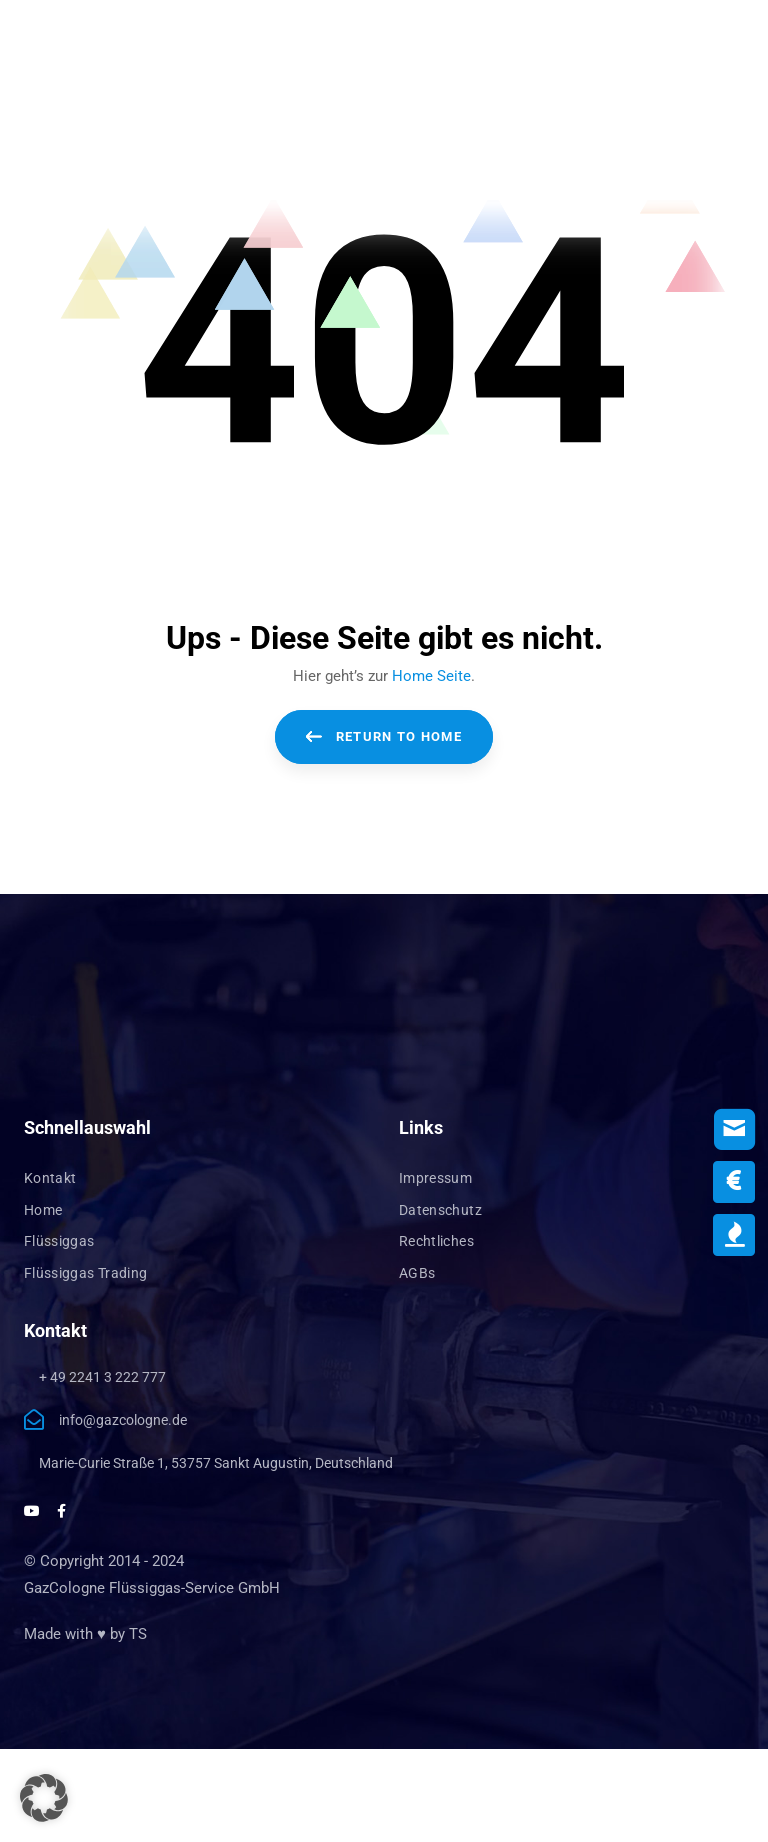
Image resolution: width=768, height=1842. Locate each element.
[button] (44, 1798)
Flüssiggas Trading (85, 1273)
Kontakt (50, 1178)
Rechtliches (436, 1241)
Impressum (435, 1178)
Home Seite (431, 676)
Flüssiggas (59, 1241)
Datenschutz (440, 1210)
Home (43, 1210)
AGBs (417, 1273)
